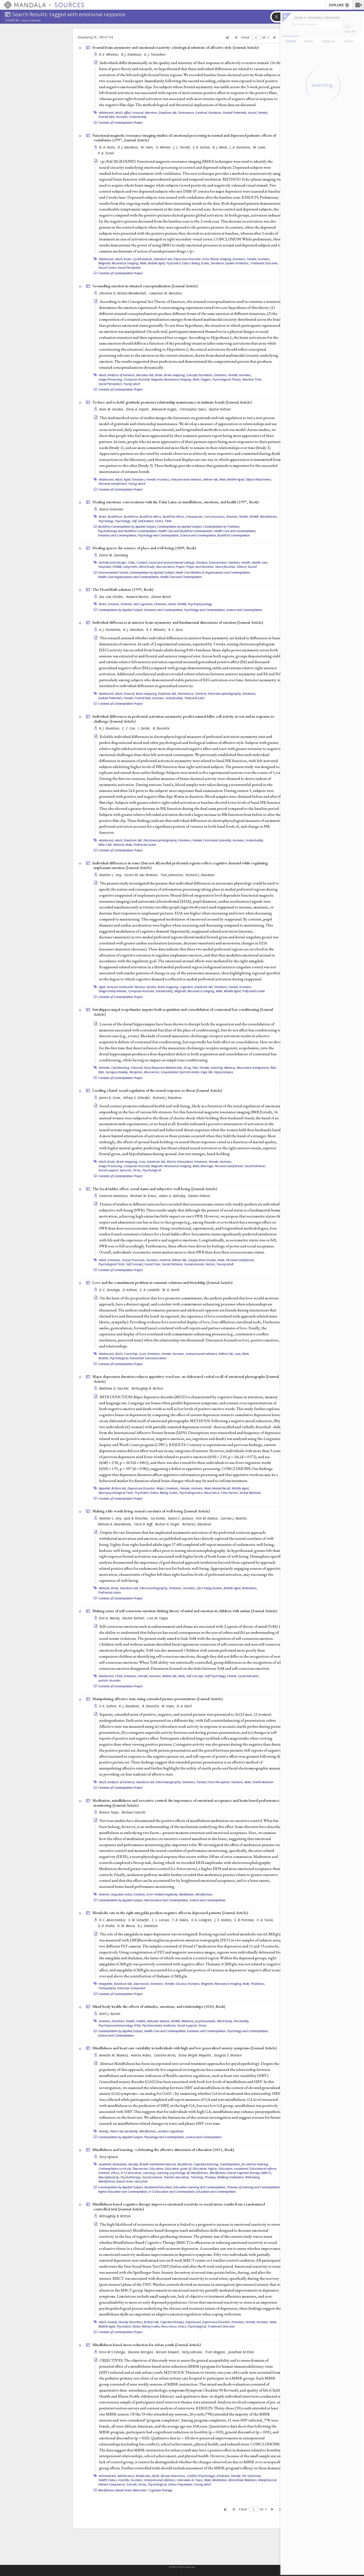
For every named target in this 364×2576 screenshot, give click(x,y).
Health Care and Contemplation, (235, 531)
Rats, (273, 1067)
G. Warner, (164, 147)
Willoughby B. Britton (147, 1388)
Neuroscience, (165, 567)
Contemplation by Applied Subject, (179, 526)
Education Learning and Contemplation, (199, 2187)
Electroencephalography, (225, 693)
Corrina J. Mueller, (235, 1518)
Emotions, (215, 112)
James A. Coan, (110, 1097)
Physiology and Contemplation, (164, 2137)
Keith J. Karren (109, 2013)
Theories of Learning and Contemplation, (253, 2187)
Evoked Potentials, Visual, (240, 112)
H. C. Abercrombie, (113, 1920)
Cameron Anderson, (114, 1196)
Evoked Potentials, (110, 698)
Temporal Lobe (194, 698)
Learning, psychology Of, (173, 2173)
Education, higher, (205, 2168)
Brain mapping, (175, 375)
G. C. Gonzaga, (110, 1290)
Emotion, (232, 516)
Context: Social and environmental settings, (165, 562)
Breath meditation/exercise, (158, 2164)
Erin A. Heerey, (110, 1618)
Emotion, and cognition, (137, 604)
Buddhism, (115, 516)
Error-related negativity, (162, 1894)
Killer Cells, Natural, (111, 845)
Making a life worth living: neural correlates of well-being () (151, 1511)
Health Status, (108, 2480)
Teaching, (197, 2177)
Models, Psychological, (113, 1358)
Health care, (260, 562)
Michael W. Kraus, (144, 1196)
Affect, (128, 112)
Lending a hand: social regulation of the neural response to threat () (157, 1090)
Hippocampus (224, 1072)
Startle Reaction (262, 1782)
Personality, (242, 2021)
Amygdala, (106, 1984)
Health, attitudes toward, (153, 2021)
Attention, (151, 112)
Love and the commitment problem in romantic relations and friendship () (162, 1282)
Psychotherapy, (131, 2177)
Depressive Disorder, (187, 259)
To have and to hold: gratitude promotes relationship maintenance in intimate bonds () (172, 402)
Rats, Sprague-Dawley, (113, 1072)
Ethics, (115, 2173)
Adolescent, (106, 112)
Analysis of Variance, (121, 375)
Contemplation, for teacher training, (244, 2164)
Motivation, (249, 1588)
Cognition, (187, 987)
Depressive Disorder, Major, (146, 1488)
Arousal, (138, 112)
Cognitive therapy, (172, 2322)
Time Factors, (230, 1493)
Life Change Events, (209, 1588)
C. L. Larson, (161, 1920)
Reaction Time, (252, 379)
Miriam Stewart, (168, 2352)
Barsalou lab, (145, 375)
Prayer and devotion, (200, 567)
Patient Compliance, (112, 2484)
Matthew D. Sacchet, (114, 1388)
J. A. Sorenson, (241, 147)
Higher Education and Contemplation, (123, 2191)
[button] (358, 5)
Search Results (31, 20)
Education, (157, 2168)
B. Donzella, (151, 1706)
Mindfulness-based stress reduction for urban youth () (146, 2344)
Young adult (131, 384)
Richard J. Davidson (200, 875)
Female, (263, 112)
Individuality (137, 117)
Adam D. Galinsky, (173, 1196)
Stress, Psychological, (192, 2326)
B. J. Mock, (221, 147)
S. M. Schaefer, (139, 1920)
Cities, (132, 562)
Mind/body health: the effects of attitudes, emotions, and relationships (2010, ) (158, 2006)
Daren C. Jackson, (181, 1518)
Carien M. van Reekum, (141, 875)
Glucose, (181, 1984)
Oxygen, (206, 379)
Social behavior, (255, 1166)
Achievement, (108, 2476)
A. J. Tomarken (155, 54)
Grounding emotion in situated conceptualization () (145, 285)
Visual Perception (129, 267)
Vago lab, (207, 1072)
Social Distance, (172, 1264)
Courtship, (131, 1354)
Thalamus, (258, 1984)
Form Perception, (218, 1782)
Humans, (122, 117)
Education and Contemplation (216, 2191)
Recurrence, (212, 1493)
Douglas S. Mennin (228, 2055)
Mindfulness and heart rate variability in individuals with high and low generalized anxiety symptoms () (184, 2047)
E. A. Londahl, (150, 1290)
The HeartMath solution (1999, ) (122, 589)
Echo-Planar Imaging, (217, 259)
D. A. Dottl (184, 1706)
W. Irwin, (148, 147)
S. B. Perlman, (245, 1920)
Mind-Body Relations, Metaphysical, (252, 2480)
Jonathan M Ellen (241, 2352)
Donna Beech (161, 596)
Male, (143, 263)
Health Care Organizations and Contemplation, (128, 577)
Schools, (132, 2484)
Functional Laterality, (217, 840)
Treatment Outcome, (264, 263)
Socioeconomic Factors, (200, 1264)
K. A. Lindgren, (202, 1920)
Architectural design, (113, 562)
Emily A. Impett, (138, 409)
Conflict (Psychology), (201, 2476)
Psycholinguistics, (191, 1493)
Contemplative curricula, (115, 2168)
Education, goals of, (178, 2168)
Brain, (128, 259)
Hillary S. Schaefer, (137, 1097)
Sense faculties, (225, 567)
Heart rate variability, (124, 2131)
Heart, (172, 604)
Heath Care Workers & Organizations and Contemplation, (213, 572)
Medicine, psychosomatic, (198, 2021)
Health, (244, 516)
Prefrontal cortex (144, 845)
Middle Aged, (157, 263)
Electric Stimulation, (180, 1161)
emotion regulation (171, 2131)
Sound (252, 567)
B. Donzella (161, 728)
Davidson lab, (168, 112)
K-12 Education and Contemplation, (172, 2191)
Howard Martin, (138, 596)
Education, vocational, (234, 2168)
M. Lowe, (260, 147)
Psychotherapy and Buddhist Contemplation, (127, 531)
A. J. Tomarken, (110, 629)
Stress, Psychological (147, 1170)
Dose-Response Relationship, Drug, (168, 1067)
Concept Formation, (199, 375)
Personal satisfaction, (113, 483)
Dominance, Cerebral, (193, 112)
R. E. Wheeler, (109, 54)
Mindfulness (204, 1894)
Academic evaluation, (113, 2164)
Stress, (159, 521)
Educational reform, (263, 2168)
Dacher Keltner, (134, 1618)
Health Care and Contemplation (181, 577)
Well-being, (252, 2177)
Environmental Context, (113, 572)
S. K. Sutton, (202, 147)
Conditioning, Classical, (127, 1067)
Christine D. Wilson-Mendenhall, (123, 293)
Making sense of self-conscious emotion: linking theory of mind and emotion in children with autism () (184, 1610)
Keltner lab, (211, 479)
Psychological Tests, (111, 1264)
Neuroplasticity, (109, 2177)
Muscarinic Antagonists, (253, 1067)
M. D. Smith (170, 1290)
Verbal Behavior (250, 1493)
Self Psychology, (215, 1676)
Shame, (232, 1676)
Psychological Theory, (226, 379)
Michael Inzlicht (133, 1812)
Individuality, (175, 698)
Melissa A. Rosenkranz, (115, 1524)
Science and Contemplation (244, 610)
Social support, (108, 1170)
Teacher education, (177, 2177)
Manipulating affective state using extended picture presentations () (157, 1698)
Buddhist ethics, (151, 516)
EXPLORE (339, 5)
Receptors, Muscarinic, (144, 1072)
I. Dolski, (145, 728)
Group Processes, (134, 1260)
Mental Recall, (221, 1488)
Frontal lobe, (106, 117)
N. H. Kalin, (108, 147)
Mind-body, (147, 567)
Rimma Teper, (110, 1812)
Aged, (127, 479)
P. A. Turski (106, 153)
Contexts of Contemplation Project (120, 122)
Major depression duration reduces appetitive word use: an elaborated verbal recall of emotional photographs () (185, 1379)
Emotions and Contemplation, (117, 535)
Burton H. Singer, (168, 1524)
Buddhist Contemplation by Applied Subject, (127, 526)
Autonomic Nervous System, (138, 987)
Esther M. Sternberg (113, 555)
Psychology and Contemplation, (158, 535)
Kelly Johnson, (193, 2352)
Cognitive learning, (206, 2164)
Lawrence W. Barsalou (165, 293)
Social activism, (152, 2177)
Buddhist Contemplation (234, 535)
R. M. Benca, (126, 1926)
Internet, (165, 1260)
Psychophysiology (200, 604)
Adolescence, (126, 2476)
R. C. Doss (175, 629)
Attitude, (104, 1588)
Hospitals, (105, 567)
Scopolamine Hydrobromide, (180, 1072)
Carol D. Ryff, (144, 1524)
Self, (134, 521)
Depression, (141, 1984)
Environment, (218, 562)
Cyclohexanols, (143, 259)
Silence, (242, 567)
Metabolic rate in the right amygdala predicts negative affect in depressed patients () (170, 1912)
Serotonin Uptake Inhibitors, (230, 263)
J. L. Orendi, (182, 147)
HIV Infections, (252, 2476)
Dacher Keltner (220, 409)
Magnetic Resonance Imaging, (118, 263)
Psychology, (106, 521)
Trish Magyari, (216, 2352)
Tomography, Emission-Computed (121, 1988)
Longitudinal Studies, (202, 1260)
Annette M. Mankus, (114, 2055)
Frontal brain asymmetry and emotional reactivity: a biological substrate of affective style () (175, 47)
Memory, (230, 1067)
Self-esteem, (146, 521)
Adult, (119, 112)
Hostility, (124, 2480)
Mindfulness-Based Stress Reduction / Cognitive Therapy (135, 2490)
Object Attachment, (259, 479)
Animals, (104, 1067)
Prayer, (180, 567)
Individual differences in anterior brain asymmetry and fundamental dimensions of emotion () (177, 622)
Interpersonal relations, (186, 479)
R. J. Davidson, (132, 54)
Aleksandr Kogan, (165, 409)
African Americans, (173, 2476)
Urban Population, (180, 2484)
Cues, (142, 1161)
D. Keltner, (131, 1290)
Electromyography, (168, 1782)
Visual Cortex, (107, 267)
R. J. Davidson (148, 1926)
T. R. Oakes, (181, 1920)
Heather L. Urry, (111, 875)
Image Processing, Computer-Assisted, (124, 379)
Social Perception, (110, 384)
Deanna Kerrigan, (141, 2352)
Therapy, (211, 2177)
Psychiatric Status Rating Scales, (188, 263)
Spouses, (126, 1170)
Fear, (195, 1067)
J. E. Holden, (223, 1920)
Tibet (168, 521)
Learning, (217, 1067)
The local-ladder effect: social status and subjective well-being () (154, 1188)
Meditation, (187, 1894)
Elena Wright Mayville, (196, 2055)
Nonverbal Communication (148, 1358)
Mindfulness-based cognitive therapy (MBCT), (241, 2173)
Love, (238, 1354)
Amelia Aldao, (142, 2055)
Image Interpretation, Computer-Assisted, (126, 991)
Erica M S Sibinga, (113, 2352)
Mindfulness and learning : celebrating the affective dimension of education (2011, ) (163, 2149)
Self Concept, (135, 1264)
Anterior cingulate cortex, (116, 1894)
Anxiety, (104, 2131)
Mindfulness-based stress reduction (123, 2181)
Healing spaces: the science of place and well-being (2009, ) (144, 547)
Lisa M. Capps (157, 1618)
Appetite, (105, 1488)
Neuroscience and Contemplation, (166, 1900)
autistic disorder (109, 1680)
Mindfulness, (269, 516)
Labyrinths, (131, 567)
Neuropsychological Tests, (116, 1493)
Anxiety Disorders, (131, 2322)
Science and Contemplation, (198, 535)
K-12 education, (131, 2173)
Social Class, (152, 1264)
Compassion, (195, 516)
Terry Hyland (108, 2157)
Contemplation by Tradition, (221, 526)
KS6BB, (254, 516)
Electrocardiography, (154, 1588)
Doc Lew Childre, (112, 596)
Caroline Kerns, (165, 2055)
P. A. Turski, (266, 1920)
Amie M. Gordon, (112, 409)
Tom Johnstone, (172, 875)
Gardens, (234, 562)
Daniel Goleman (111, 509)
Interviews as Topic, (190, 2480)
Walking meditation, (230, 2177)
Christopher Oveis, (193, 409)
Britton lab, (119, 1488)
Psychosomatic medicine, (159, 2025)
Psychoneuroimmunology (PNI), (120, 2025)
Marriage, (207, 1166)
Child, (119, 1676)
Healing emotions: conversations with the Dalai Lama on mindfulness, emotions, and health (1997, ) (175, 501)
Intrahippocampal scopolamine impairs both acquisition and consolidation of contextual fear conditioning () (182, 1012)
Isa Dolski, (159, 1518)
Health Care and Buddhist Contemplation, (185, 531)
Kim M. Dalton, (207, 1518)
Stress (202, 2025)
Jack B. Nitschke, (137, 1518)
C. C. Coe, (129, 728)
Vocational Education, (158, 2187)
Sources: (13, 20)
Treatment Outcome (221, 2326)
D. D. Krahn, (107, 1926)
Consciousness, (215, 516)
